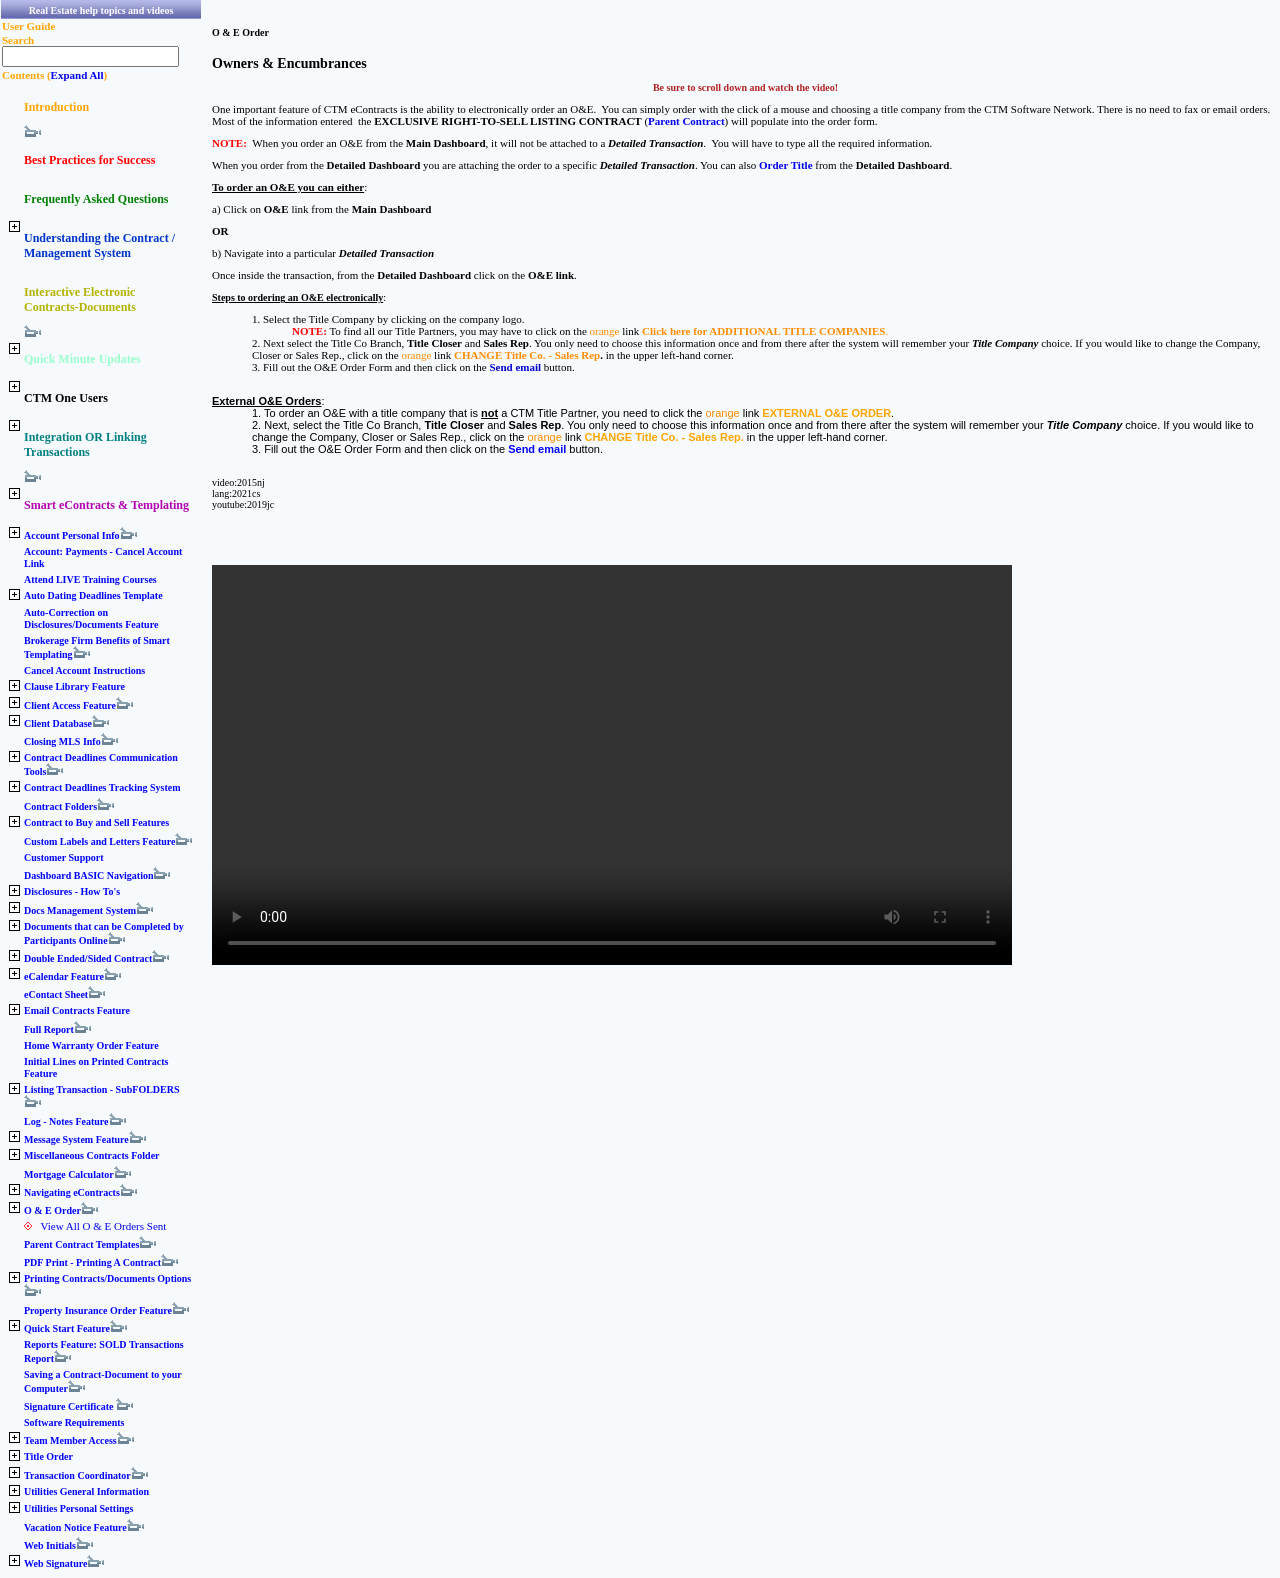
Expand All (77, 75)
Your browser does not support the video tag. (612, 765)
